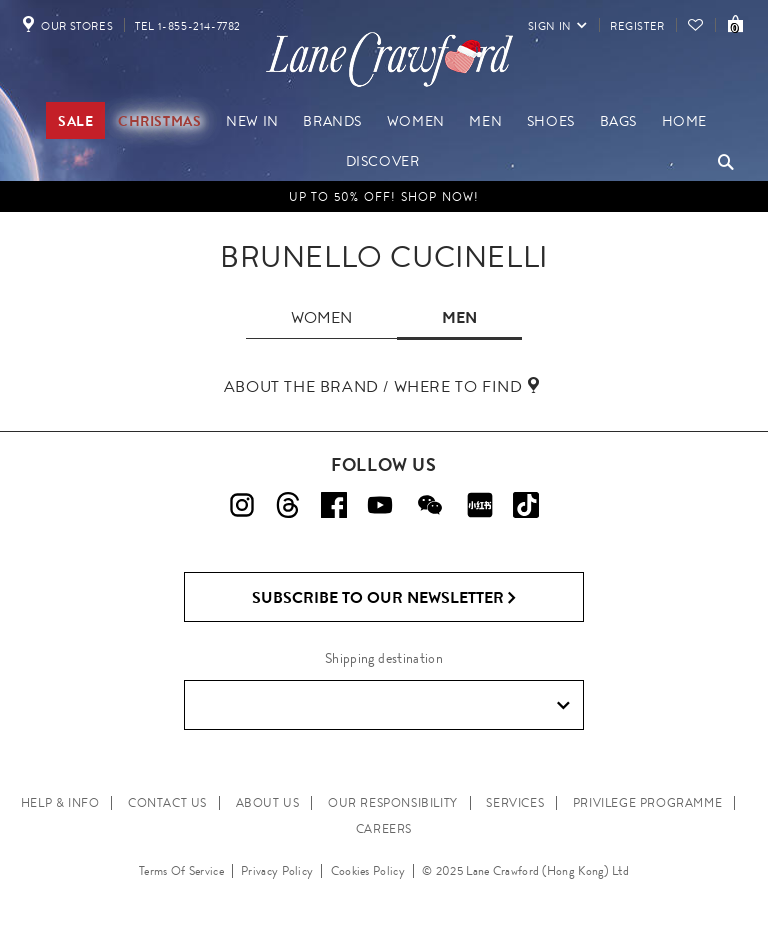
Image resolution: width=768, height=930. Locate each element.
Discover (383, 161)
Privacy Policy (277, 871)
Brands (332, 121)
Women (416, 121)
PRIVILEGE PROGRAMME (647, 803)
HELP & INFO (60, 803)
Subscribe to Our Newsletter (384, 598)
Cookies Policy (368, 871)
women (321, 317)
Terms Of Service (181, 871)
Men (485, 121)
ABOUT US (268, 803)
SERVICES (515, 803)
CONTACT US (167, 803)
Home (684, 121)
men (459, 317)
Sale (75, 121)
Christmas (159, 121)
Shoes (551, 121)
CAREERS (384, 829)
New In (252, 121)
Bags (618, 121)
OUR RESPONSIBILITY (393, 803)
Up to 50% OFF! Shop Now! (384, 197)
